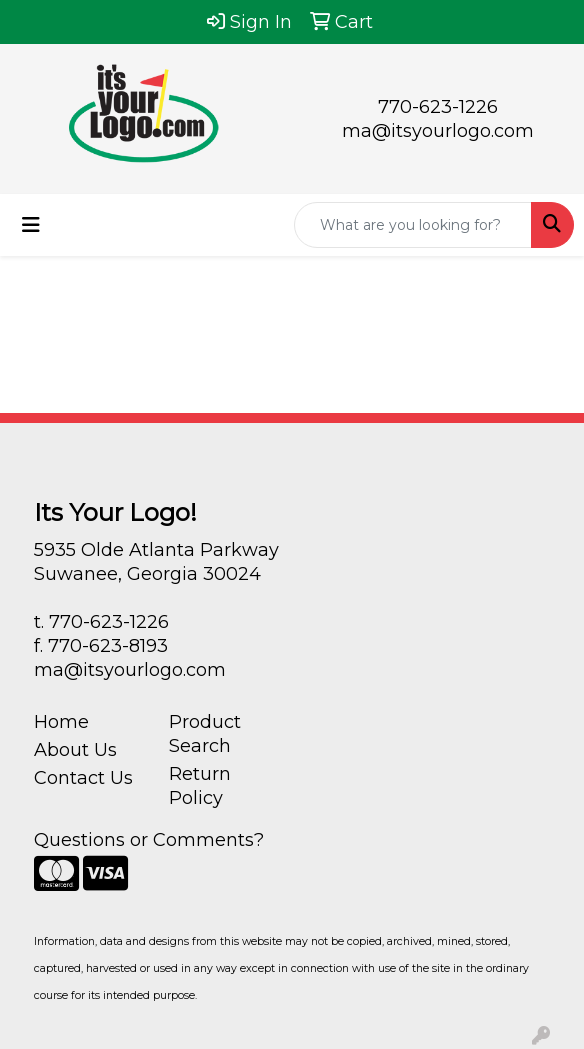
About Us (75, 750)
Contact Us (83, 778)
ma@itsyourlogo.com (438, 131)
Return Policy (200, 786)
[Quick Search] (413, 225)
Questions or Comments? (149, 840)
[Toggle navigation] (31, 225)
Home (61, 722)
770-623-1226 (438, 107)
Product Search (205, 734)
